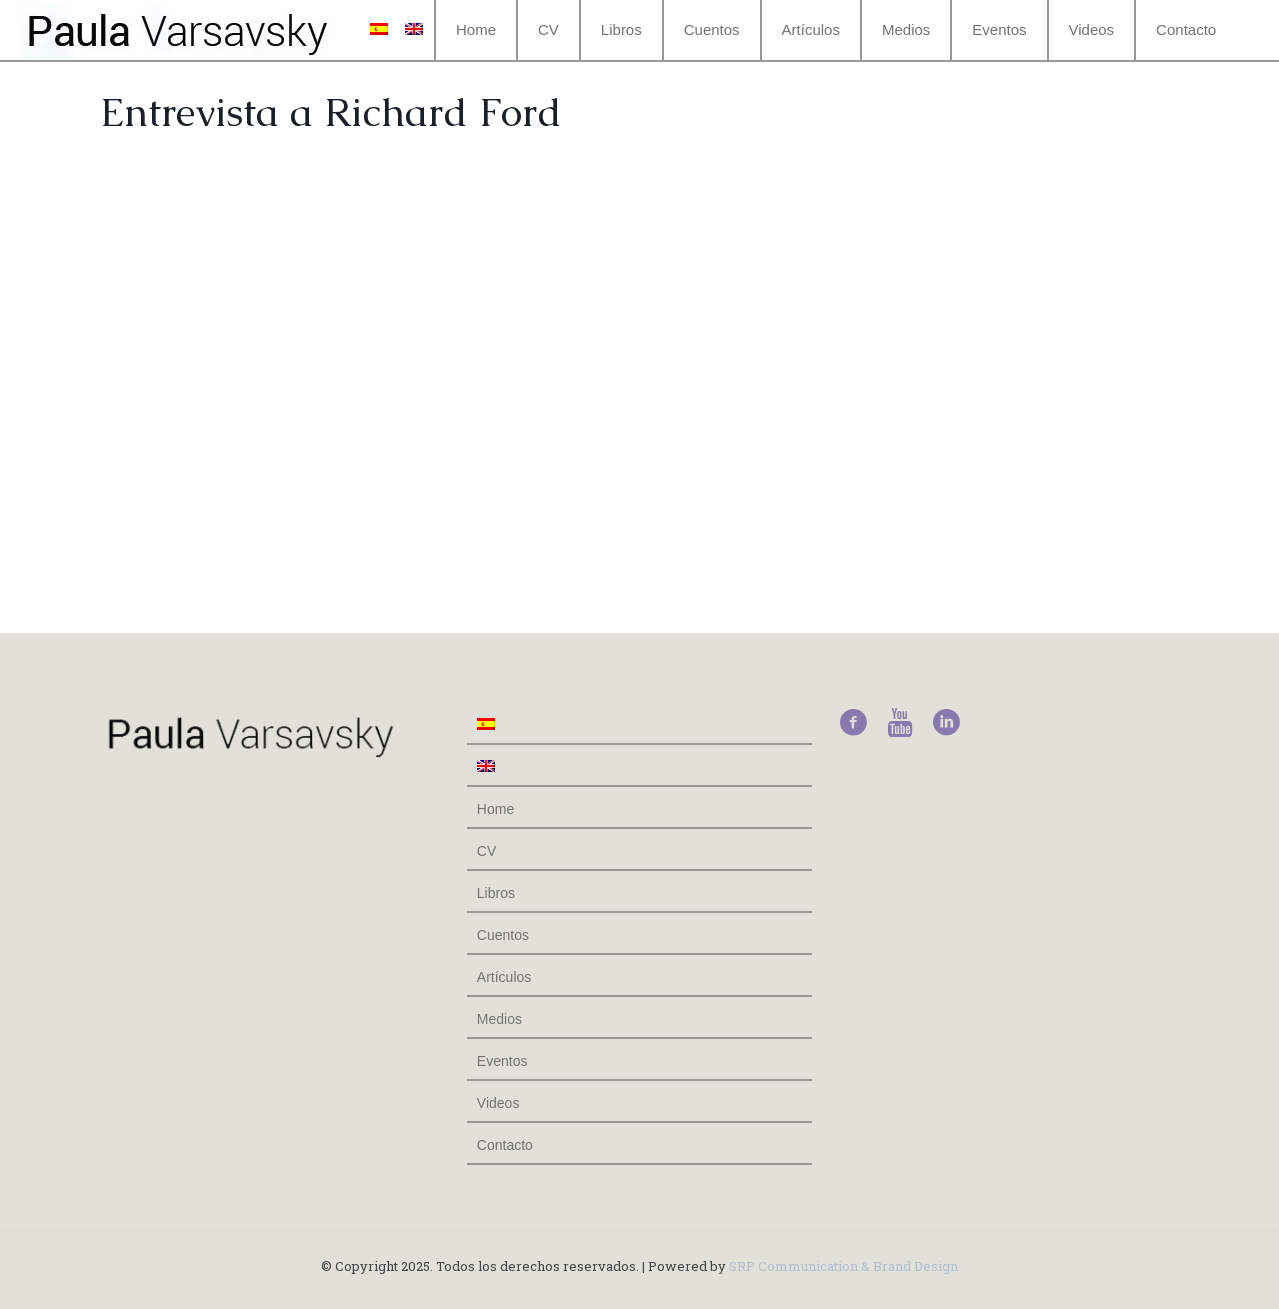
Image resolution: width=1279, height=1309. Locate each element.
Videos (498, 1103)
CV (486, 851)
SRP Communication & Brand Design (843, 1266)
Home (495, 809)
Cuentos (503, 935)
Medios (499, 1019)
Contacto (505, 1145)
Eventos (502, 1061)
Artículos (504, 977)
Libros (496, 893)
